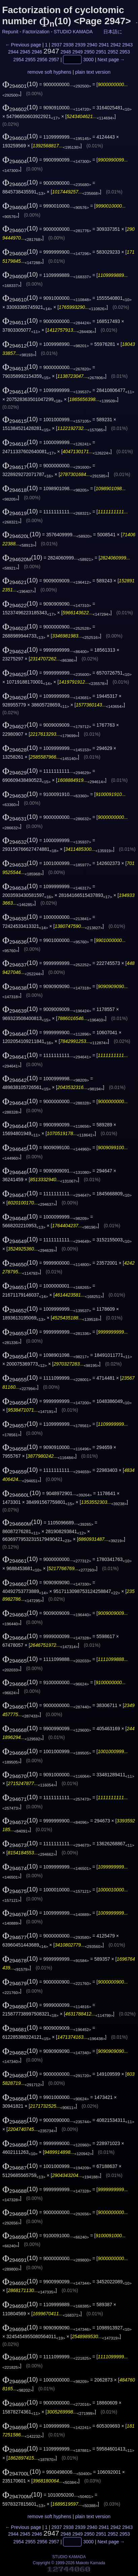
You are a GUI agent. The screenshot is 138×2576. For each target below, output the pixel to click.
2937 (56, 44)
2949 (77, 52)
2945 (25, 52)
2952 (113, 52)
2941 (104, 44)
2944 (13, 52)
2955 (30, 59)
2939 (80, 44)
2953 (124, 52)
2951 (101, 52)
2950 (89, 52)
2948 (66, 52)
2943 (127, 44)
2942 (115, 44)
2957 (54, 59)
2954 (18, 59)
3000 (88, 59)
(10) (20, 83)
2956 (42, 59)
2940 (92, 44)
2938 (68, 44)
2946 (37, 52)
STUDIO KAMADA (73, 31)
